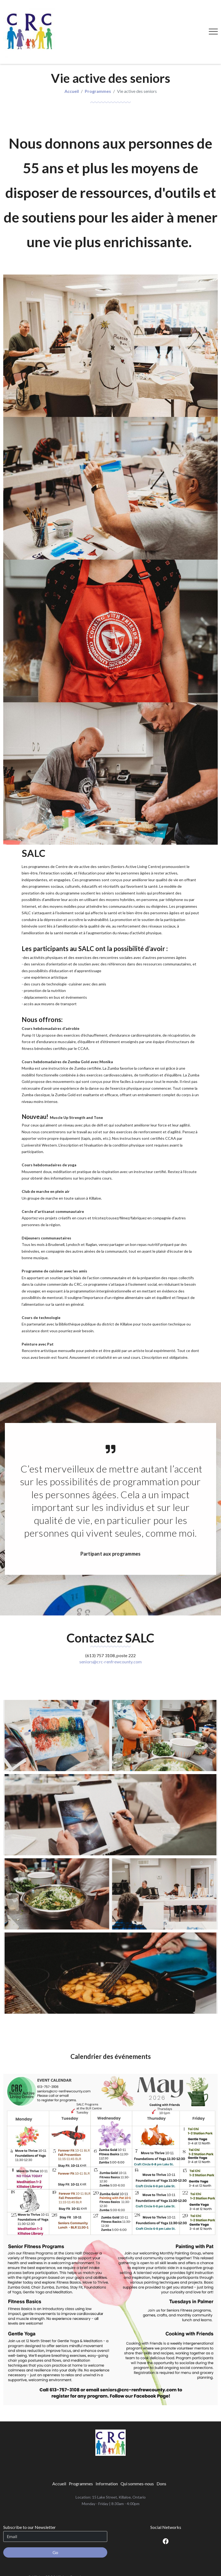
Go (55, 2526)
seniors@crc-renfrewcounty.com (110, 1635)
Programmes (98, 64)
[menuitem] (59, 2457)
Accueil (71, 64)
